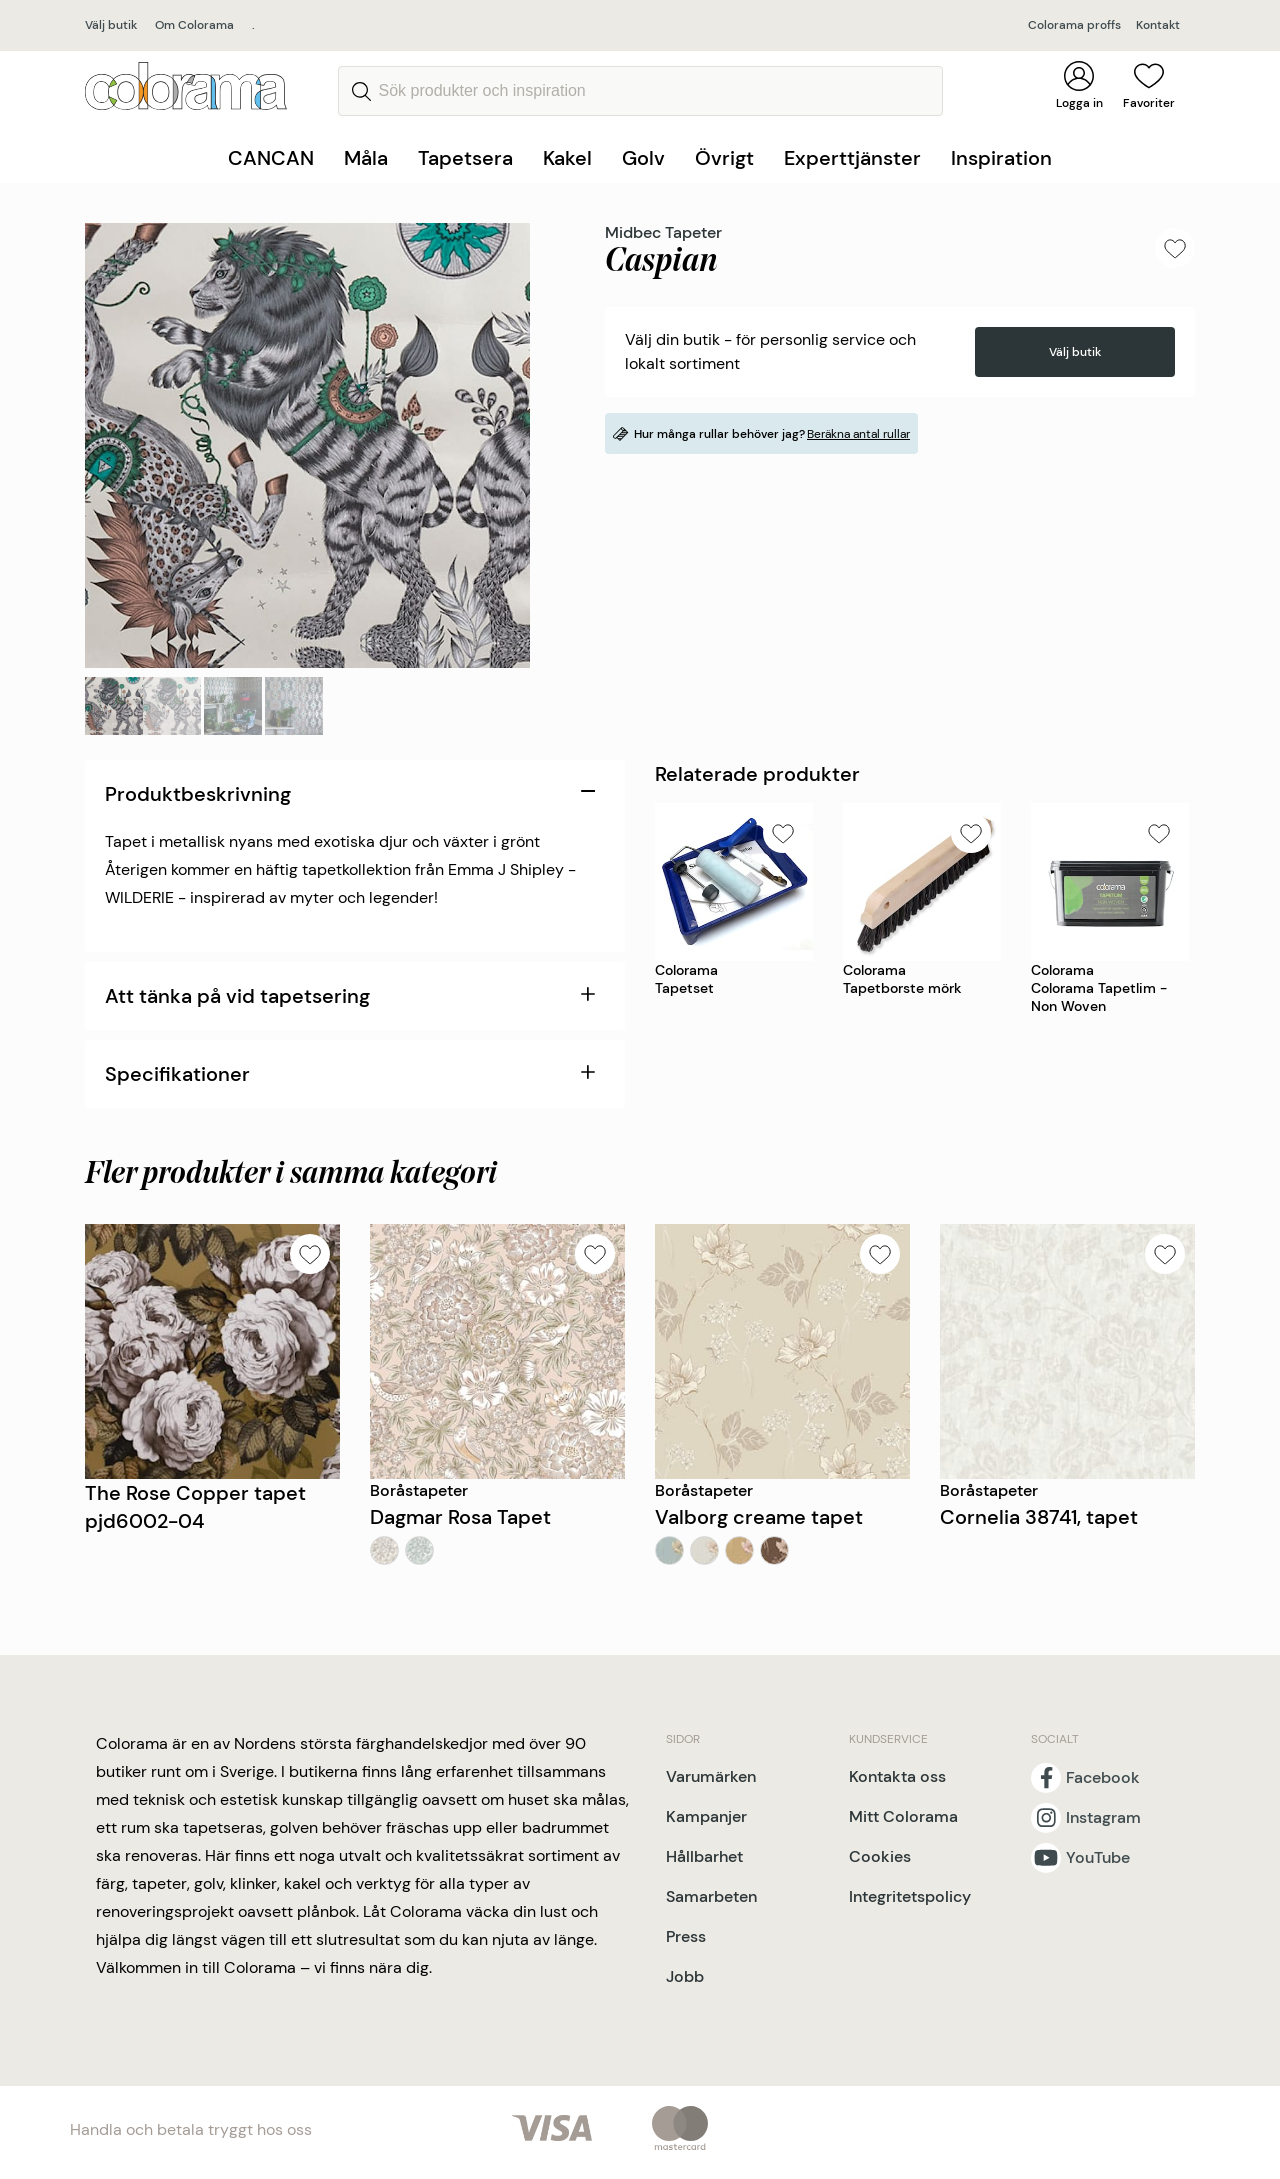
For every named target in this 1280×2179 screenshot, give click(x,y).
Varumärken (711, 1776)
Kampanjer (706, 1816)
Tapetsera (465, 158)
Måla (366, 158)
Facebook (1103, 1778)
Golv (643, 158)
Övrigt (724, 158)
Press (686, 1936)
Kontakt (1158, 25)
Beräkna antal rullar (858, 434)
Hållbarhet (704, 1856)
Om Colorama (194, 25)
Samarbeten (711, 1896)
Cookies (880, 1856)
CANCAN (271, 158)
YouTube (1098, 1858)
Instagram (1103, 1818)
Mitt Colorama (903, 1816)
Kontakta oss (897, 1776)
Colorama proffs (1074, 25)
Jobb (685, 1976)
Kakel (567, 158)
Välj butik (111, 25)
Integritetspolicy (910, 1896)
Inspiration (1001, 158)
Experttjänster (852, 158)
